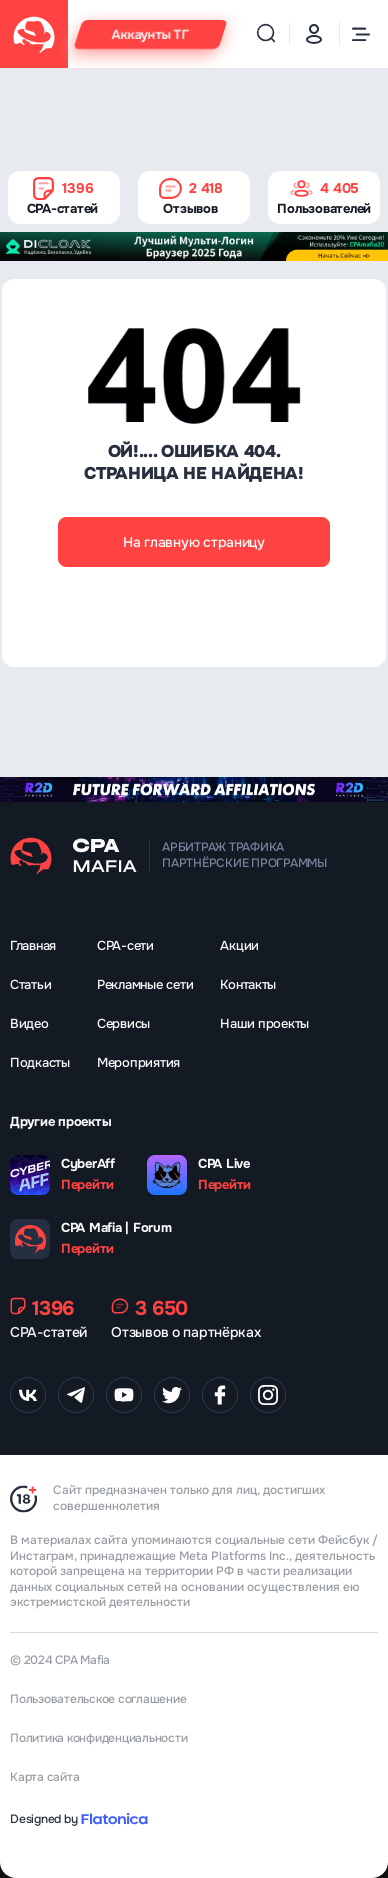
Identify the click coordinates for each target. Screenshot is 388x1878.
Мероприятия (138, 1062)
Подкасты (40, 1062)
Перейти (87, 1185)
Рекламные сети (145, 984)
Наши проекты (264, 1023)
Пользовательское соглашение (98, 1699)
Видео (29, 1023)
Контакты (248, 984)
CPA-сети (125, 945)
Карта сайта (44, 1777)
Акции (239, 945)
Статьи (30, 984)
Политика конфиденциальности (99, 1738)
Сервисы (123, 1023)
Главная (33, 945)
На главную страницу (194, 542)
